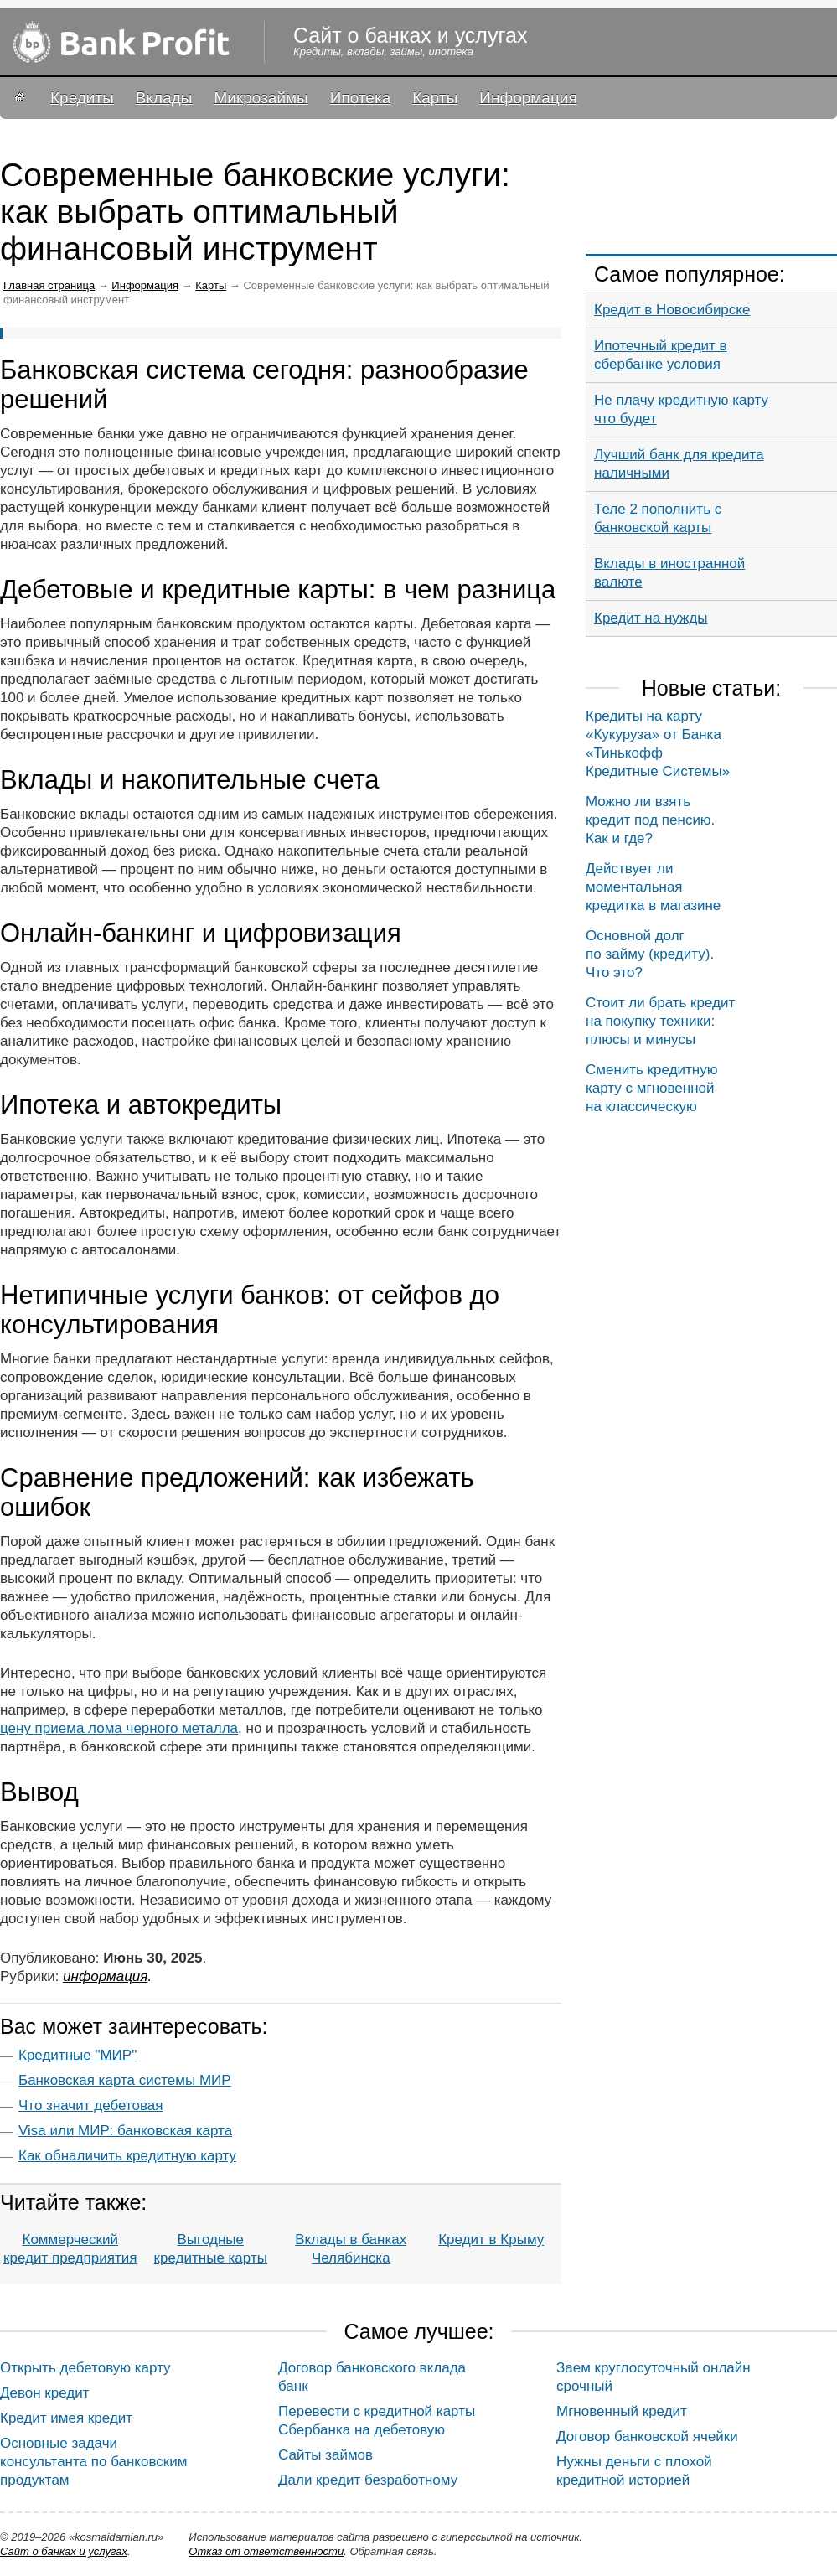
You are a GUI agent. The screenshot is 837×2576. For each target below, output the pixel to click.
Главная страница (49, 285)
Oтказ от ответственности (266, 2551)
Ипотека (360, 97)
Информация (527, 97)
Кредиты (82, 97)
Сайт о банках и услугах (63, 2551)
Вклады (164, 97)
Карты (434, 97)
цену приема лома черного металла (119, 1728)
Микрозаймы (260, 97)
